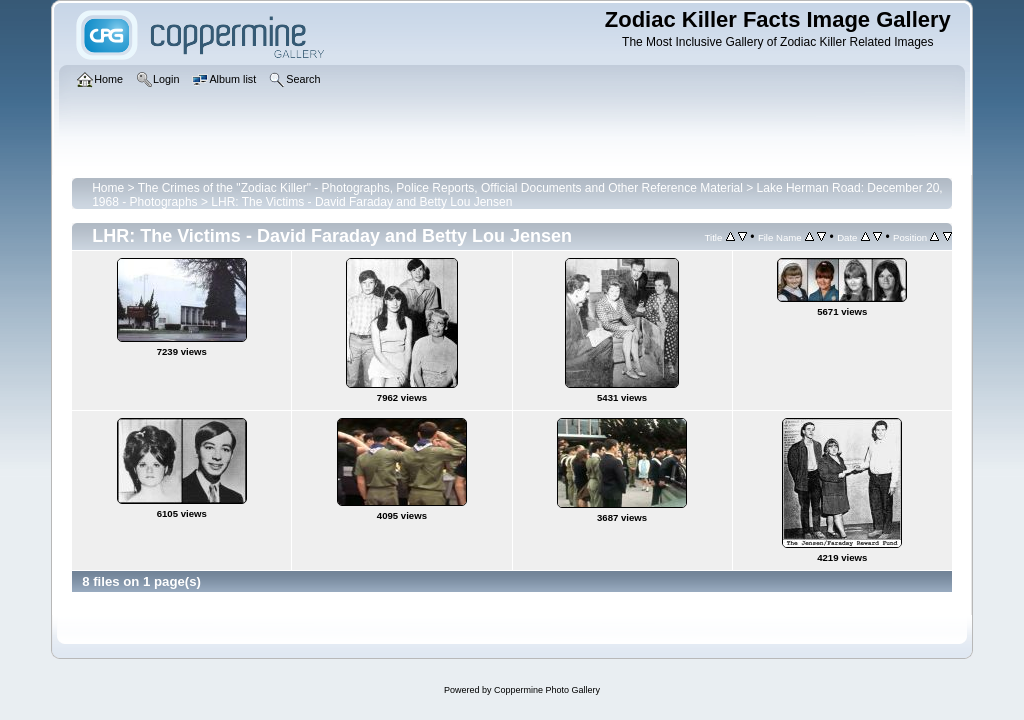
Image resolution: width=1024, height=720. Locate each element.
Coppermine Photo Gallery (547, 690)
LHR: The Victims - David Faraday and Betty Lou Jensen (361, 202)
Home (108, 188)
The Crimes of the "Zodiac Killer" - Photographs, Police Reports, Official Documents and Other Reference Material (440, 188)
